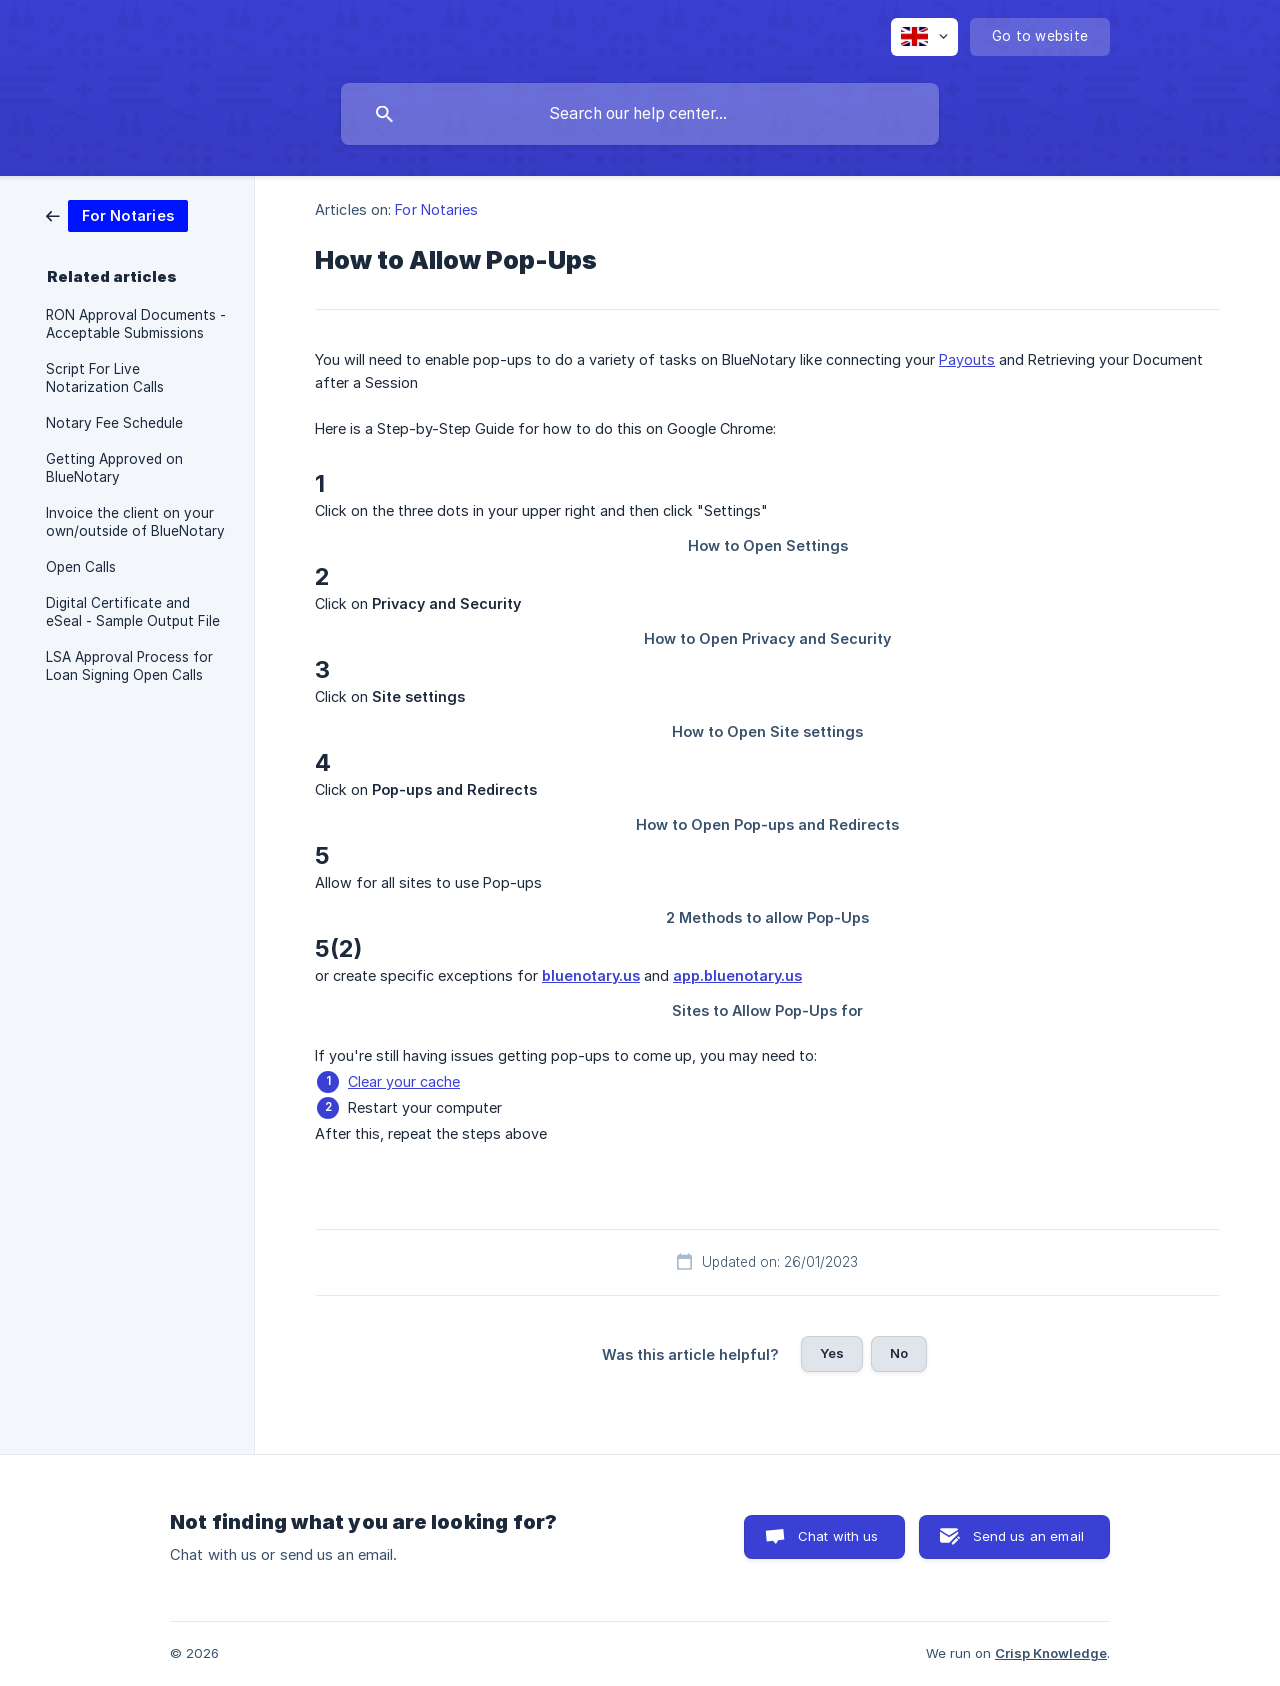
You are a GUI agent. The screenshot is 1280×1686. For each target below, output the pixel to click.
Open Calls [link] (81, 567)
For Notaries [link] (436, 209)
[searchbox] (640, 114)
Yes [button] (832, 1353)
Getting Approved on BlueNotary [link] (114, 468)
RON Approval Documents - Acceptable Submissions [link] (136, 324)
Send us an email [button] (1028, 1536)
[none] (924, 37)
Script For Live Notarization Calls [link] (105, 378)
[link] (117, 214)
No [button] (899, 1353)
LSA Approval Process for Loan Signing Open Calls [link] (129, 666)
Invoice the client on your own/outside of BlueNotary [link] (135, 522)
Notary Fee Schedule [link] (114, 423)
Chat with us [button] (838, 1536)
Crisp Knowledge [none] (1051, 1653)
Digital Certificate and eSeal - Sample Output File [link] (133, 612)
